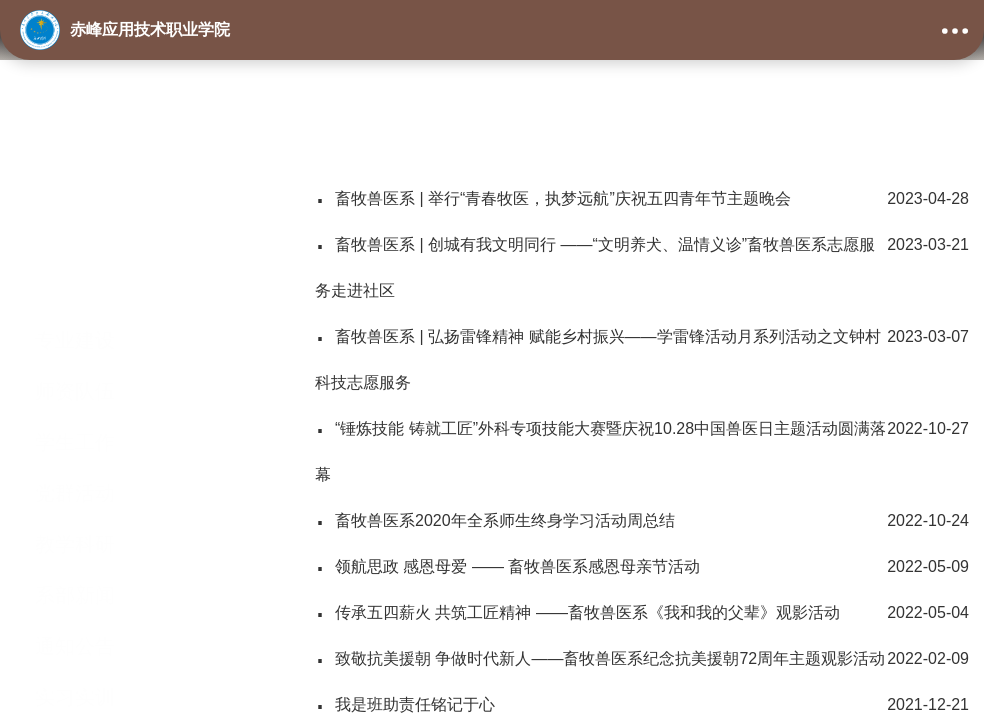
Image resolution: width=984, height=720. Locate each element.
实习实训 (75, 610)
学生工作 (75, 355)
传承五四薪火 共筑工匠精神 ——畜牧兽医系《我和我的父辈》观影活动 (642, 613)
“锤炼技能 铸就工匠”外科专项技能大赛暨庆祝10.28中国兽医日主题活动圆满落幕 (642, 444)
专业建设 (75, 253)
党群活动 (75, 406)
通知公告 (75, 559)
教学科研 (75, 457)
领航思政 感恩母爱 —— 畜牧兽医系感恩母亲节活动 (642, 567)
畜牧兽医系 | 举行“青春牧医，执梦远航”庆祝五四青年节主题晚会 (642, 199)
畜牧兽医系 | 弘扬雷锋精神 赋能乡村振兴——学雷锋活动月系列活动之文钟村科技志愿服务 (642, 352)
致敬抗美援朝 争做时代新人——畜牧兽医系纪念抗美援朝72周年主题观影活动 (642, 659)
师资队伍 (75, 304)
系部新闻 (75, 508)
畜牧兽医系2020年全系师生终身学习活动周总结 (642, 521)
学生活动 (75, 661)
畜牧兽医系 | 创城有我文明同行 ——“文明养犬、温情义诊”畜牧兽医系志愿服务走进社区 (642, 260)
